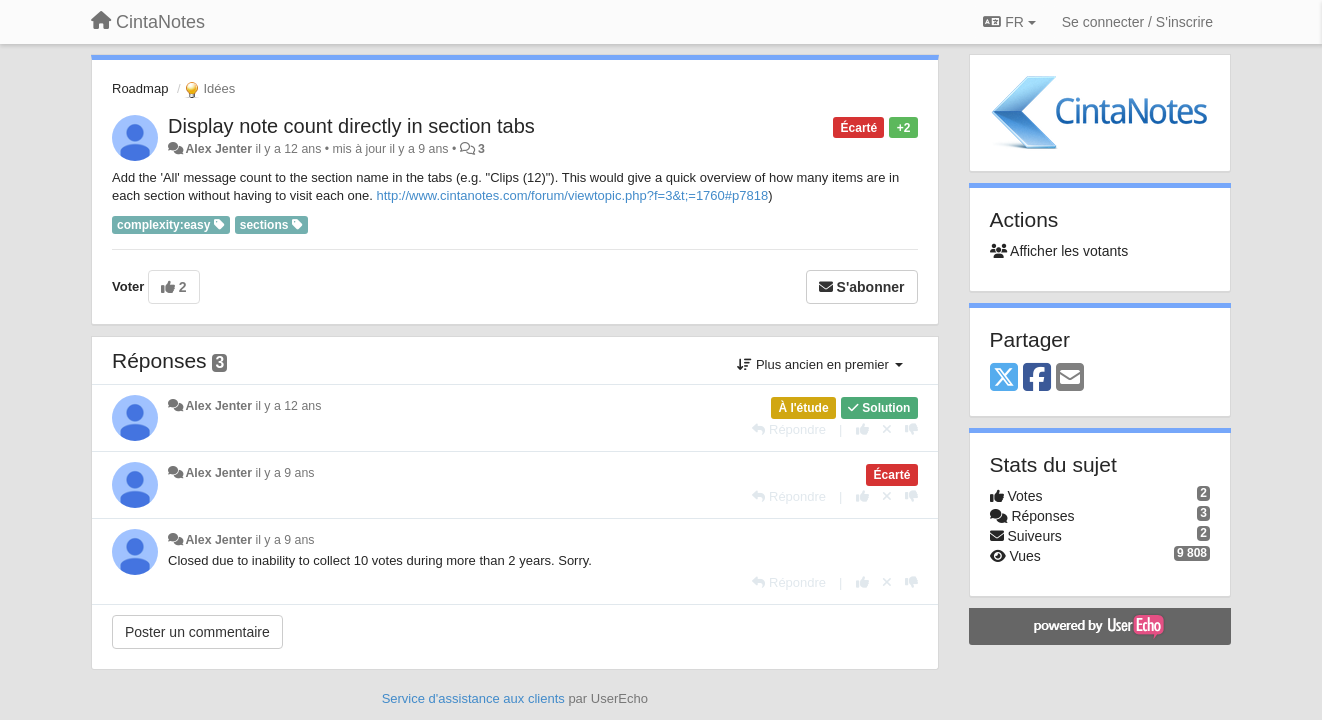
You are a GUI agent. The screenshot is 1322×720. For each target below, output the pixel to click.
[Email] (1070, 378)
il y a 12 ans (288, 406)
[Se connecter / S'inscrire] (1137, 22)
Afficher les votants (1059, 251)
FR (1009, 22)
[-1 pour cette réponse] (911, 429)
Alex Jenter (218, 149)
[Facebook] (1037, 378)
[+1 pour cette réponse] (862, 429)
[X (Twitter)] (1004, 378)
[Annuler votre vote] (887, 429)
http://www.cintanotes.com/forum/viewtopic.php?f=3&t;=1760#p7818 (573, 195)
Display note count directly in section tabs (351, 126)
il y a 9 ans (284, 473)
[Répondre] (789, 429)
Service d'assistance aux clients (473, 698)
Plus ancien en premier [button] (819, 364)
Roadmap (140, 88)
